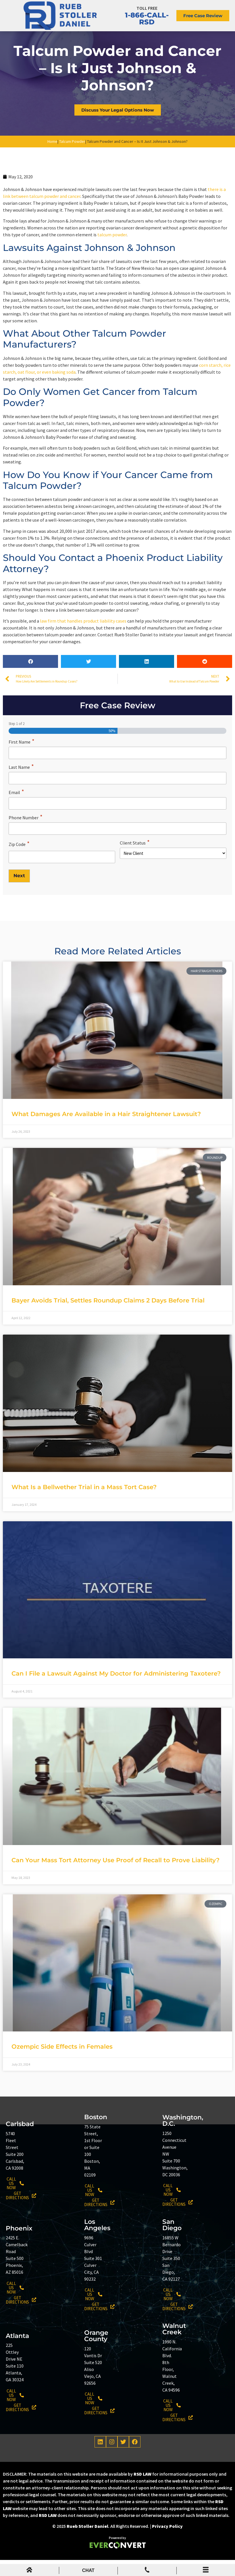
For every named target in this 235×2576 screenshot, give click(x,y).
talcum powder (112, 255)
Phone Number (26, 835)
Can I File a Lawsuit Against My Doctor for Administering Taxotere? (116, 1689)
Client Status (135, 860)
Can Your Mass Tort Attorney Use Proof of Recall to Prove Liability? (115, 1876)
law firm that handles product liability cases (83, 641)
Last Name (21, 786)
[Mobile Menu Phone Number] (147, 2571)
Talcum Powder (72, 162)
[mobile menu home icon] (29, 2571)
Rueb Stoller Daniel (87, 2542)
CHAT (88, 2570)
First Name (21, 762)
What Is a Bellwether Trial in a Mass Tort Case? (84, 1503)
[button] (30, 682)
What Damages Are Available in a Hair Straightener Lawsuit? (106, 1130)
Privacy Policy (167, 2542)
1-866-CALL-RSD (147, 23)
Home (52, 162)
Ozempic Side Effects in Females (62, 2062)
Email (16, 811)
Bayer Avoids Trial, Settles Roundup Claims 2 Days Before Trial (108, 1316)
